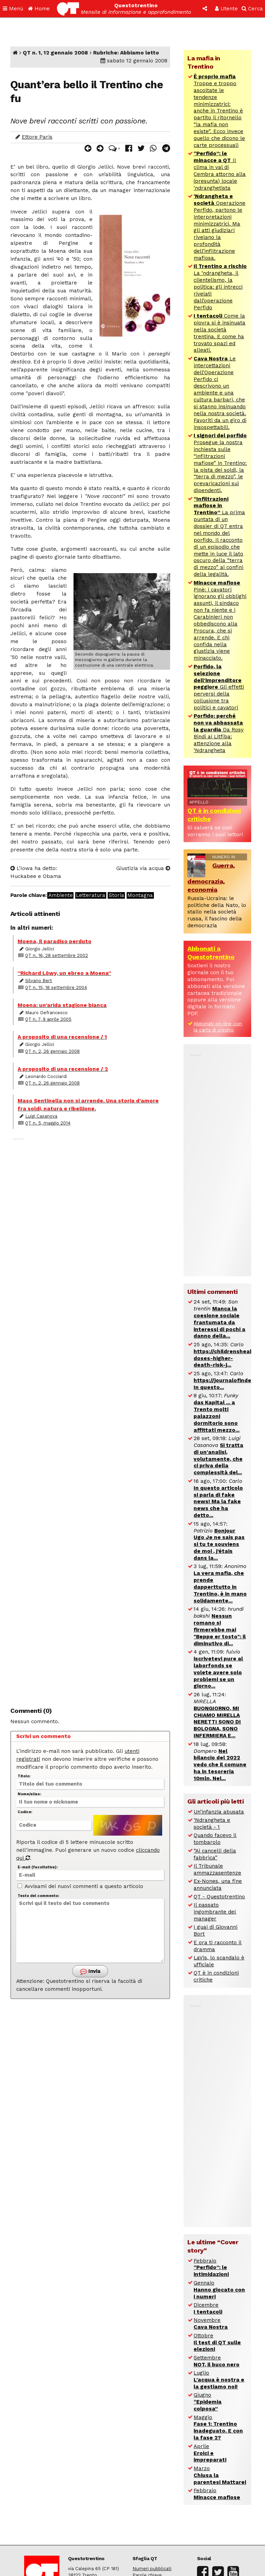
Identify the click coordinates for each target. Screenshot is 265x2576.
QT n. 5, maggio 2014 (47, 1123)
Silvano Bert (38, 980)
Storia (116, 895)
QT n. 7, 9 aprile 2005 (48, 1019)
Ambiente (60, 895)
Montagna (140, 895)
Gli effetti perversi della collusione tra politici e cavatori (219, 687)
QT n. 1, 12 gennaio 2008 (55, 53)
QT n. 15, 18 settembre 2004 (56, 987)
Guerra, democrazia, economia (211, 877)
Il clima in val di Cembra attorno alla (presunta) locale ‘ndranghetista (220, 170)
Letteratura (90, 895)
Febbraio (211, 2268)
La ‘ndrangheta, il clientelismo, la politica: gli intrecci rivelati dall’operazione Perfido (220, 286)
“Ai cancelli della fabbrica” (215, 1854)
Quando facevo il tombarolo (215, 1838)
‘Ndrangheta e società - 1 (212, 1823)
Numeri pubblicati (151, 2568)
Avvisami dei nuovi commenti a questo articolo (80, 1886)
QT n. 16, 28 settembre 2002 (56, 955)
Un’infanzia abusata (219, 1812)
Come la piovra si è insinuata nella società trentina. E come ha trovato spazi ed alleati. (219, 333)
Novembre (211, 2323)
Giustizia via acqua (143, 868)
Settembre (216, 2361)
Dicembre (208, 2308)
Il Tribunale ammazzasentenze (217, 1869)
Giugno (208, 2402)
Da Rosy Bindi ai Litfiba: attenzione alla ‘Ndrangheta (219, 733)
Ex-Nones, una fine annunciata (218, 1884)
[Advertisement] (90, 1416)
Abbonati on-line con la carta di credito (218, 1026)
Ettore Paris (37, 137)
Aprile (210, 2453)
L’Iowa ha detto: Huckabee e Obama (35, 872)
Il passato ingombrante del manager (215, 1912)
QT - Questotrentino (219, 1897)
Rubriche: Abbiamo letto (126, 53)
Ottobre (217, 2343)
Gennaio (219, 2290)
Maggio (218, 2427)
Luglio (219, 2380)
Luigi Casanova (41, 1116)
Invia (90, 1971)
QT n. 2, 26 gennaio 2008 (52, 1051)
